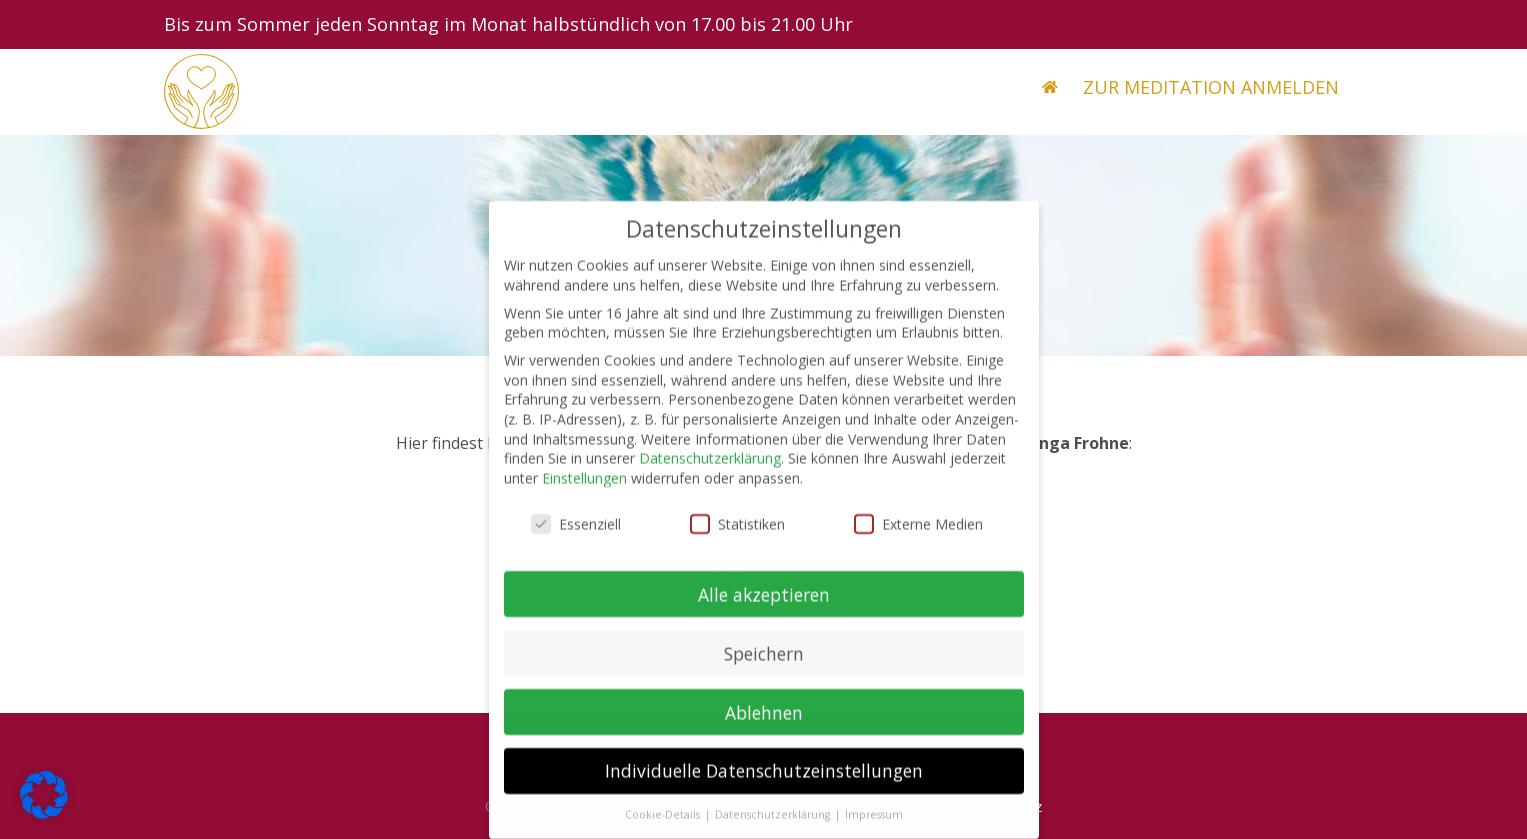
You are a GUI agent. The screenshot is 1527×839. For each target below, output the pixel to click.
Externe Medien (918, 536)
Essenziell (576, 536)
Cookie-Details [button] (664, 827)
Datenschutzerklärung (710, 470)
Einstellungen (584, 490)
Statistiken (737, 536)
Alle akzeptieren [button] (764, 606)
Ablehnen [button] (764, 724)
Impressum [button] (874, 827)
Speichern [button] (764, 665)
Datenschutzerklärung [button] (774, 827)
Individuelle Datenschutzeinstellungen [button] (764, 783)
